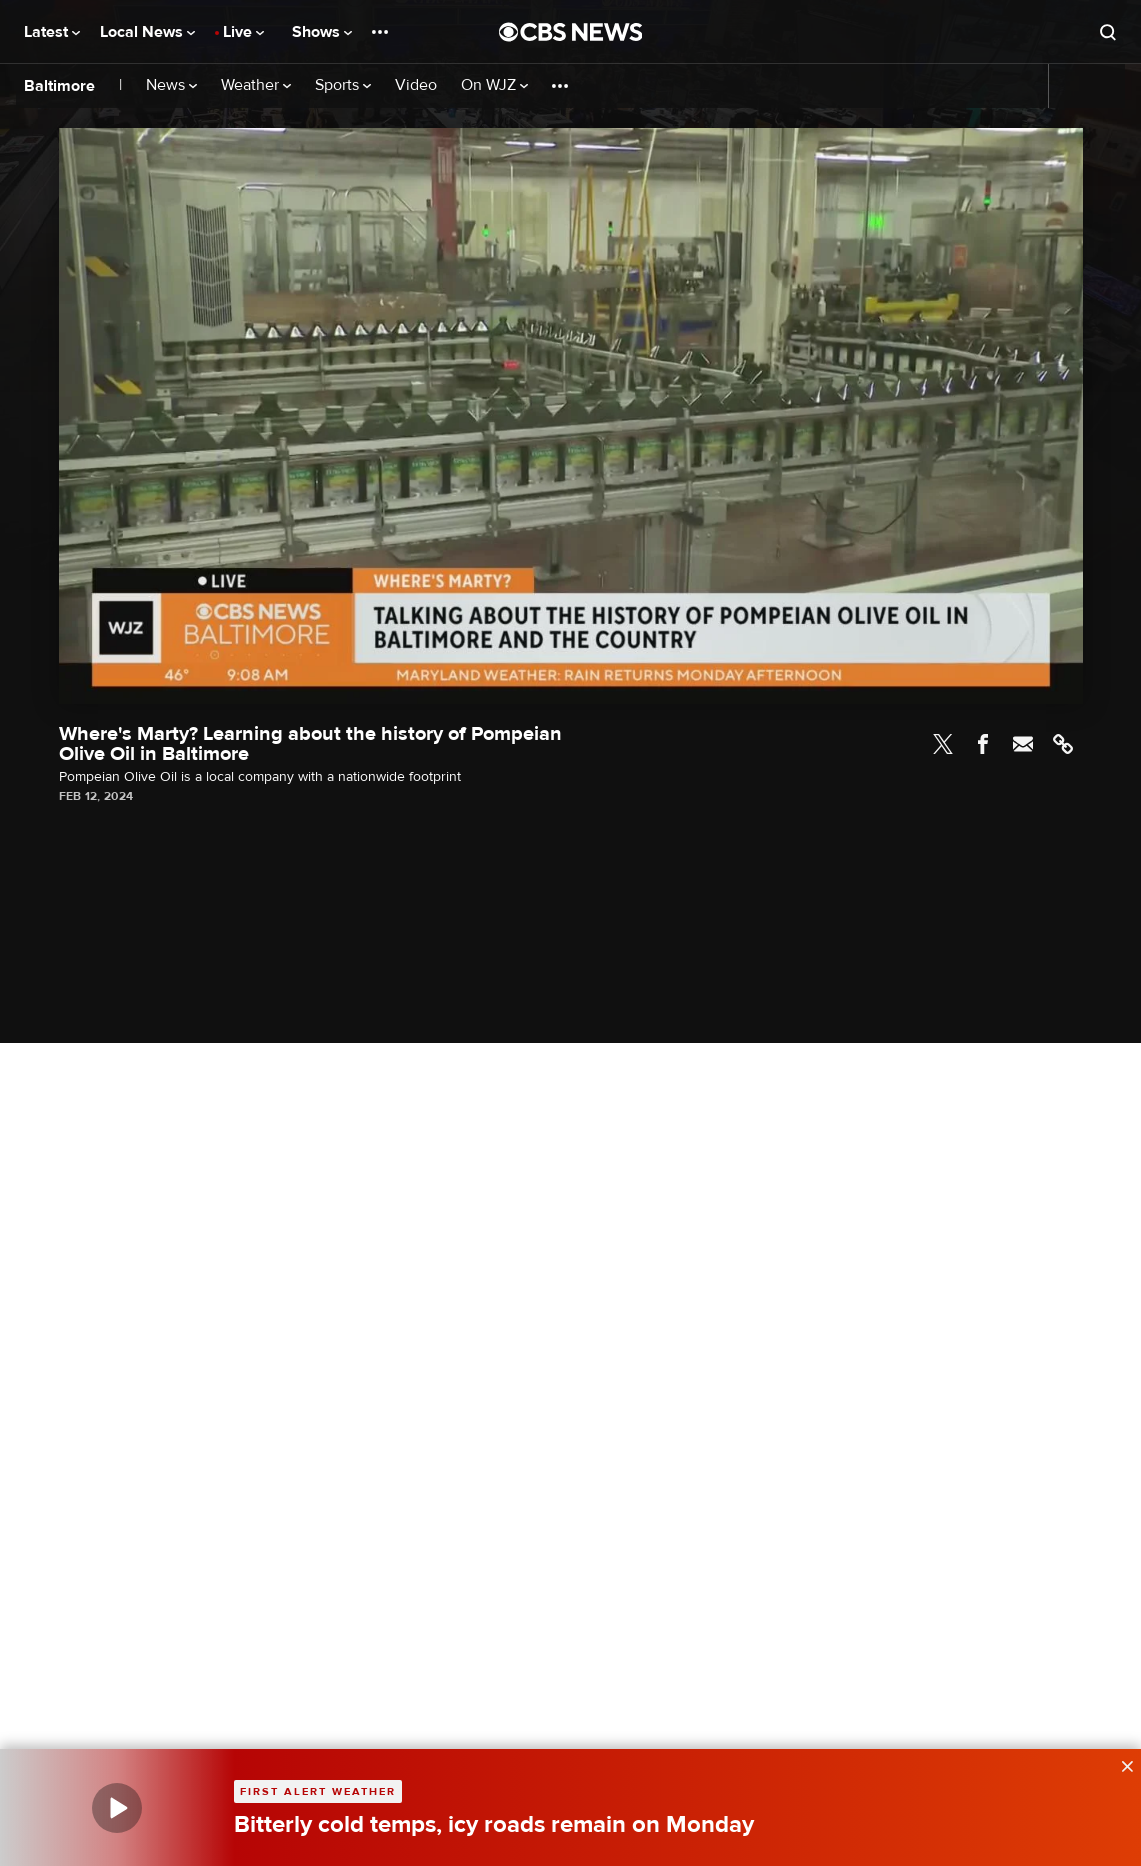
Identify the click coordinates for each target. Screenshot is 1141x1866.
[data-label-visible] (1121, 1764)
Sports (343, 85)
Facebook (983, 744)
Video (416, 85)
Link (1063, 744)
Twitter (943, 744)
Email (1023, 744)
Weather (256, 85)
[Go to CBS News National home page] (571, 32)
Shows (322, 32)
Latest (52, 32)
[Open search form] (1108, 32)
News (171, 85)
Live (243, 32)
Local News (147, 32)
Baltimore (59, 86)
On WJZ (494, 85)
